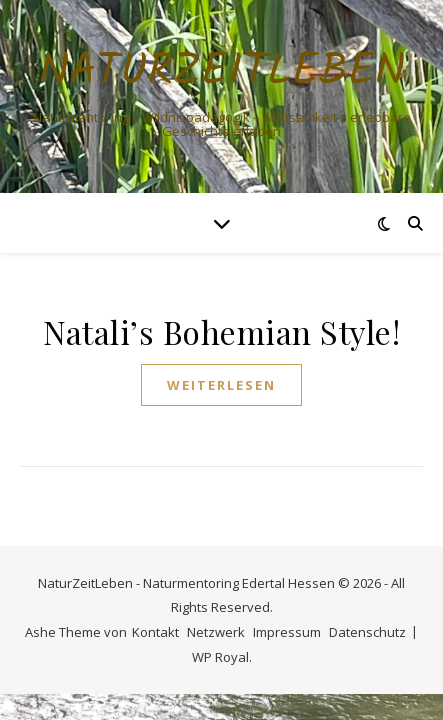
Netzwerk (216, 632)
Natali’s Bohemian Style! (221, 331)
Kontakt (155, 632)
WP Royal (220, 657)
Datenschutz (367, 632)
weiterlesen (221, 385)
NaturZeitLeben (222, 72)
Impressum (287, 632)
